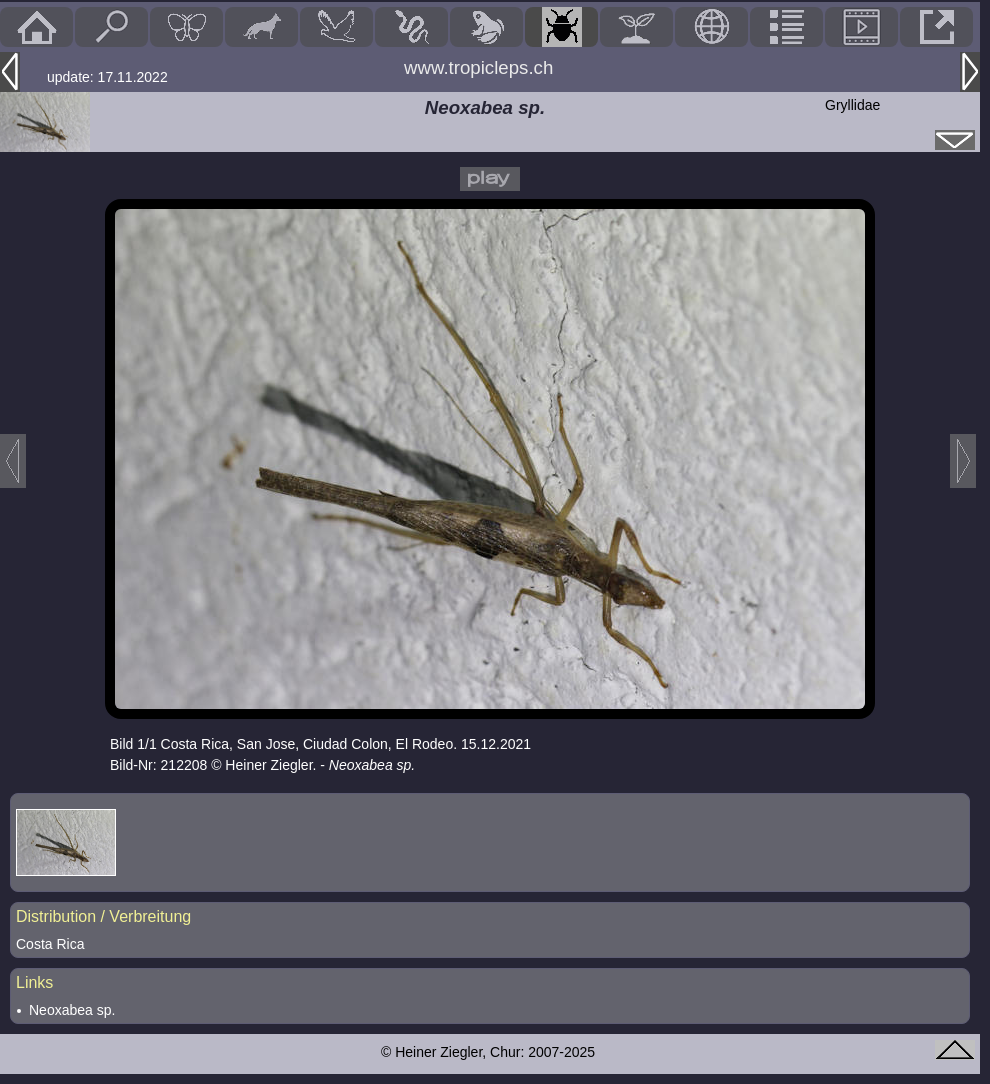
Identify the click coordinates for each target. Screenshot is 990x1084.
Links (34, 982)
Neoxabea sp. (72, 1010)
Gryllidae (852, 105)
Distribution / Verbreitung (103, 916)
